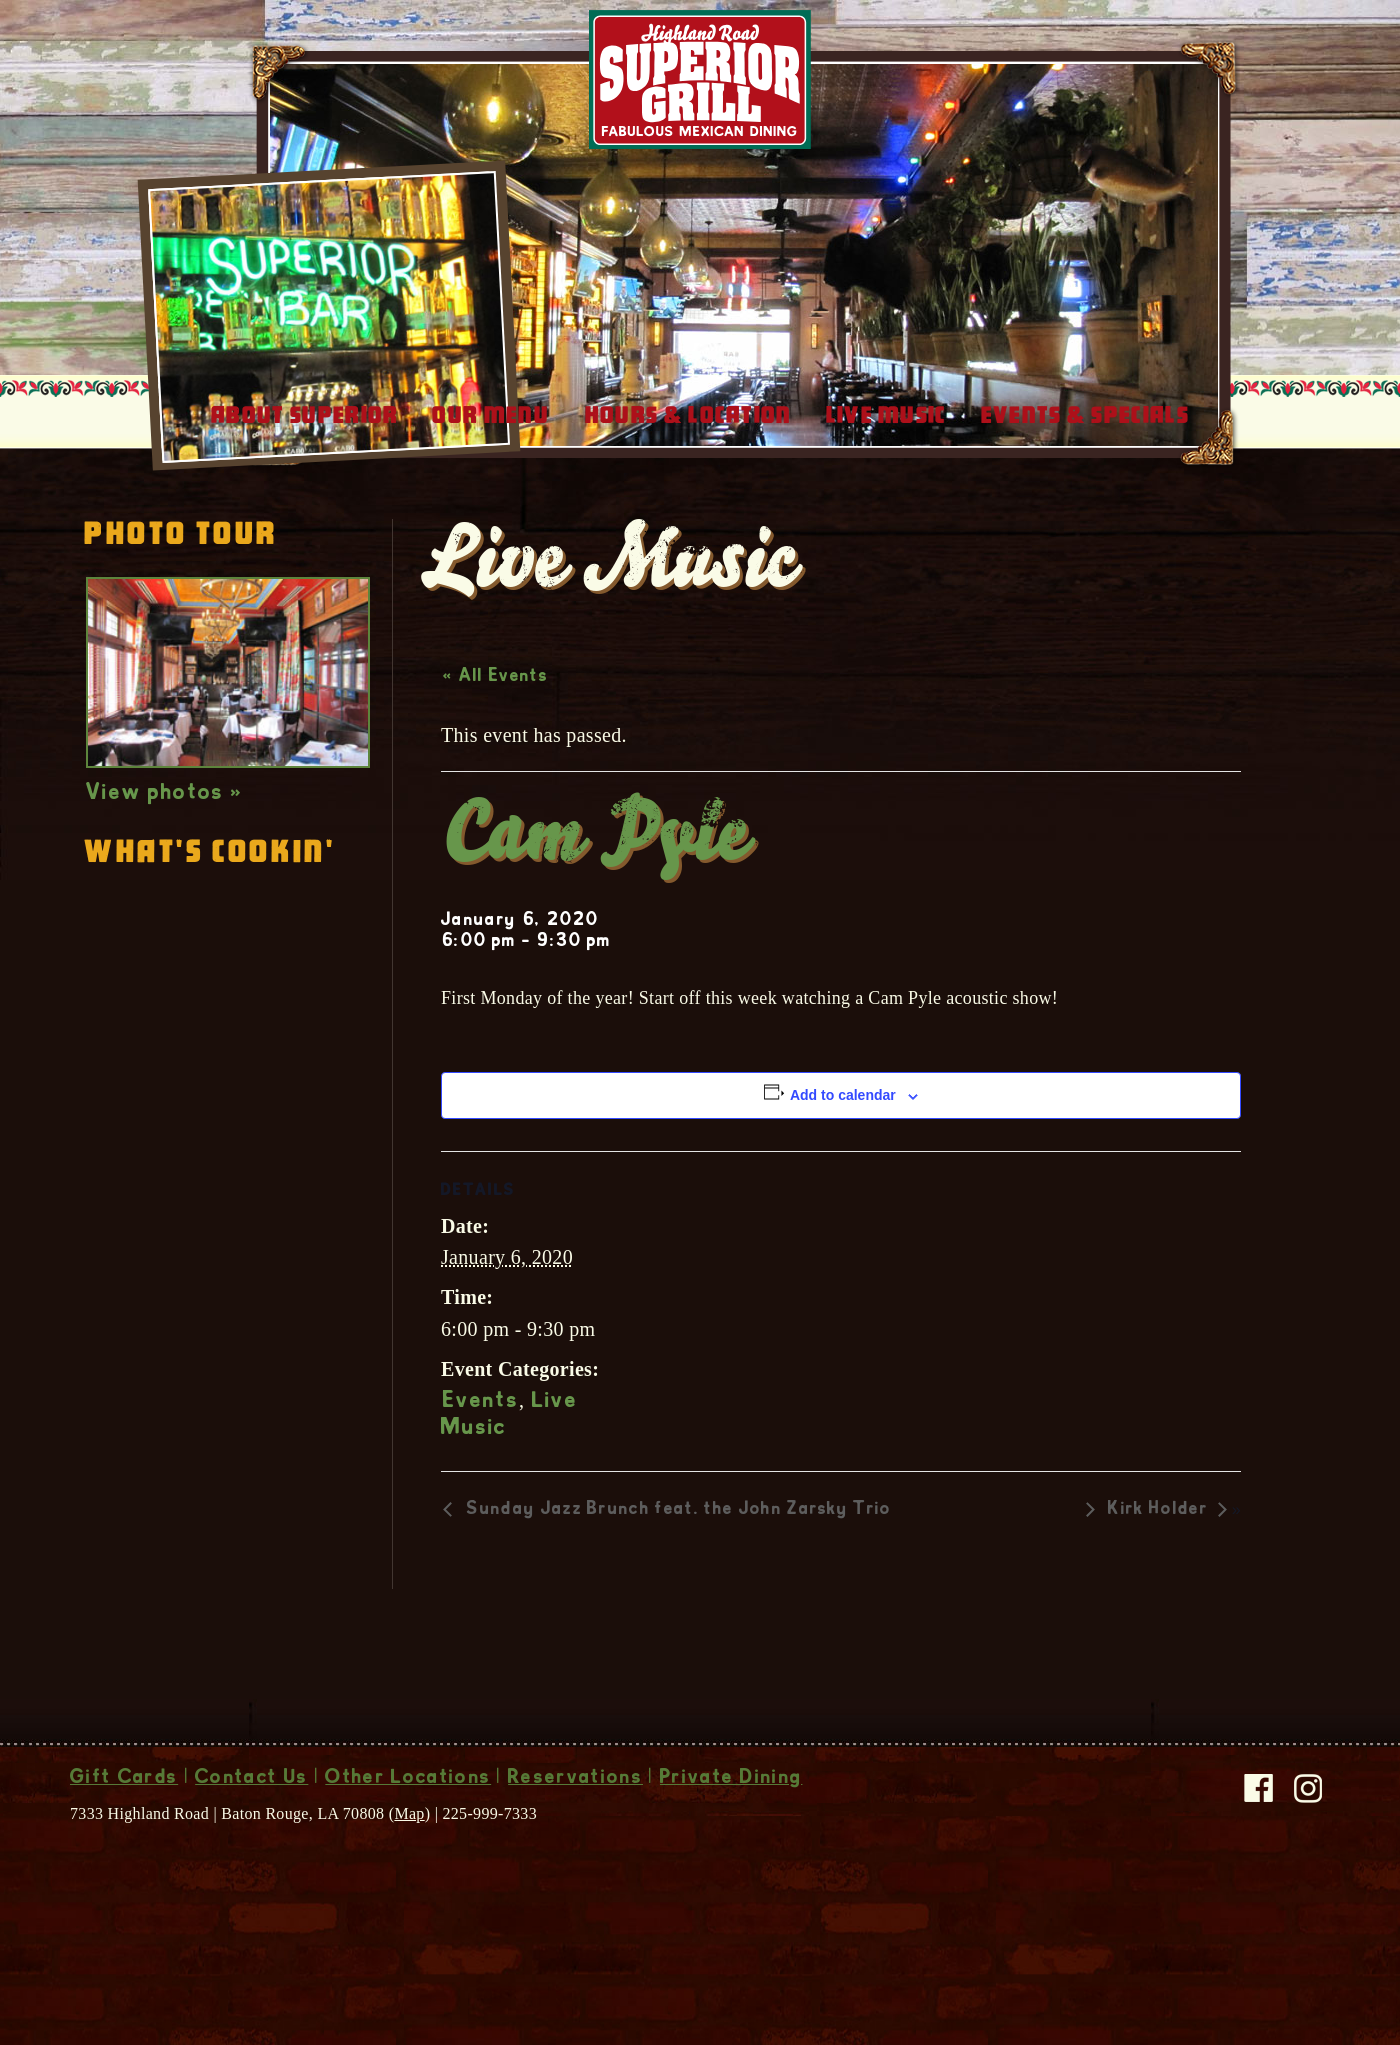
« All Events (495, 748)
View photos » (164, 865)
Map (409, 1884)
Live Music (886, 486)
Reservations (575, 1850)
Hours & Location (688, 486)
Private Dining (731, 1850)
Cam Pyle (595, 910)
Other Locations (408, 1850)
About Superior (304, 486)
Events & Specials (1085, 486)
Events (481, 1473)
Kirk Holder (1158, 1581)
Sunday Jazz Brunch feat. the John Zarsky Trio (677, 1581)
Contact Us (251, 1850)
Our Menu (490, 486)
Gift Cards (124, 1850)
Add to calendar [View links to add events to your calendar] (843, 1166)
